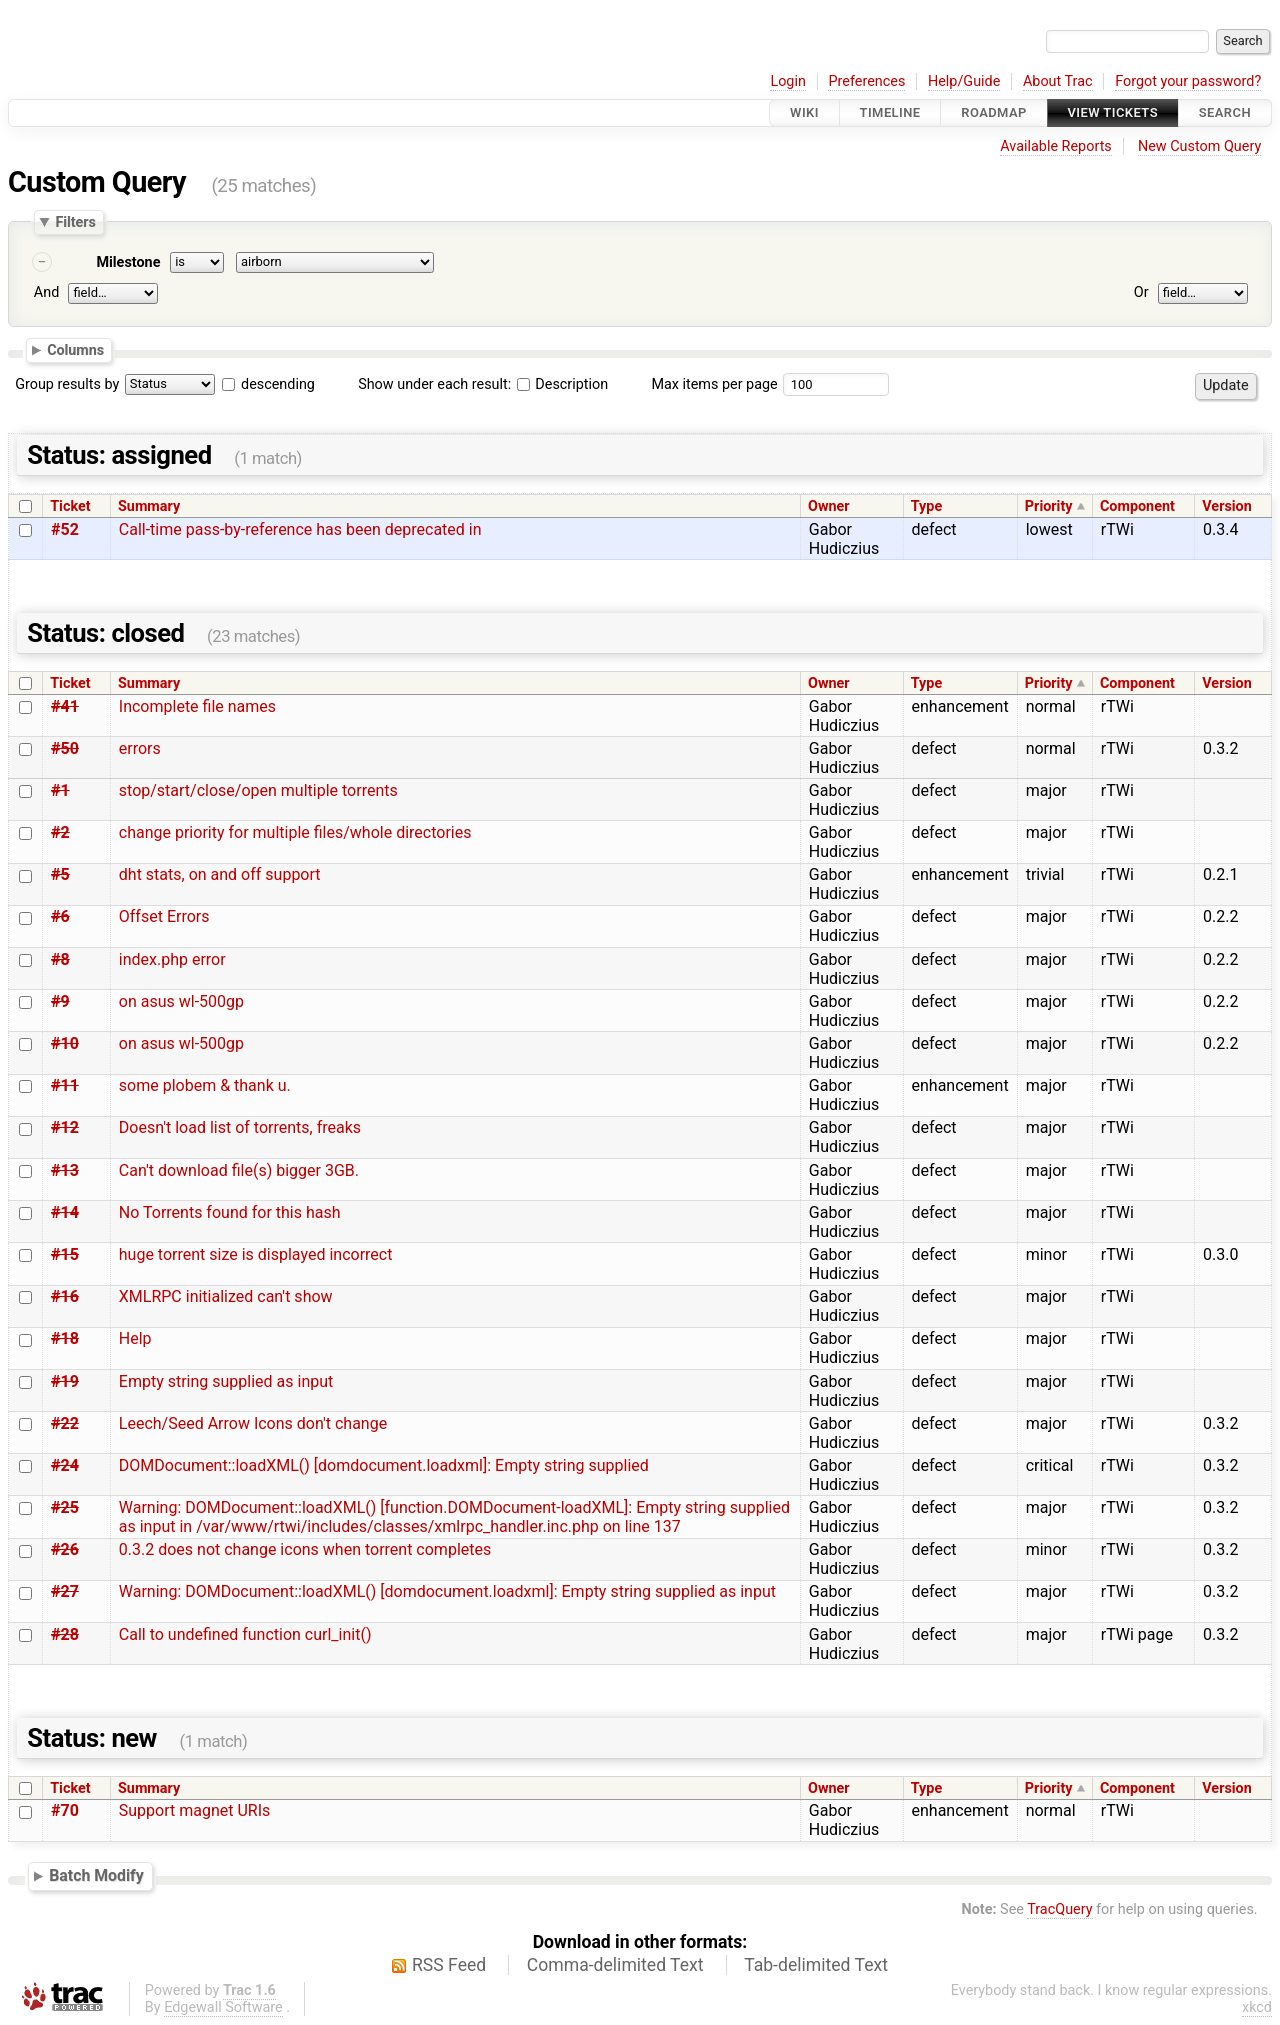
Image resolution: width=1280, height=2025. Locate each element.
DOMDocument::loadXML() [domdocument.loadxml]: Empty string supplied (384, 1465)
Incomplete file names (197, 706)
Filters (75, 222)
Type (926, 506)
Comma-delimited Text (615, 1965)
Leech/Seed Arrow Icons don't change (253, 1423)
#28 (65, 1634)
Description (562, 384)
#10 (65, 1043)
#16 (65, 1296)
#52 (65, 529)
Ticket (70, 506)
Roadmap (994, 112)
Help (135, 1338)
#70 (65, 1810)
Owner (829, 506)
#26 (65, 1549)
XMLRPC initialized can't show (226, 1296)
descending (278, 384)
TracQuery (1059, 1909)
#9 (60, 1001)
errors (140, 748)
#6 (60, 916)
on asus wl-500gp (181, 1001)
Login (788, 81)
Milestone (128, 262)
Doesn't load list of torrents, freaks (240, 1127)
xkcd (1257, 2007)
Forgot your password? (1188, 81)
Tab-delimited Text (816, 1965)
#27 (65, 1591)
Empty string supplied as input (226, 1381)
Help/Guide (964, 81)
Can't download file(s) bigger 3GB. (239, 1170)
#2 (60, 832)
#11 (65, 1085)
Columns (75, 350)
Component (1137, 506)
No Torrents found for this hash (230, 1212)
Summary (149, 506)
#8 (60, 959)
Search (1225, 112)
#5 (60, 874)
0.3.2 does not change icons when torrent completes (305, 1549)
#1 (60, 790)
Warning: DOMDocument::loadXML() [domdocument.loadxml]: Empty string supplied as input (447, 1591)
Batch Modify (96, 1875)
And (46, 292)
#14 (65, 1212)
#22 (65, 1423)
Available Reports (1056, 146)
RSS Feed (449, 1965)
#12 (65, 1127)
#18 (65, 1338)
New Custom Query (1199, 146)
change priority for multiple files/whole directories (295, 832)
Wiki (804, 112)
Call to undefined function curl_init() (245, 1634)
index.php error (172, 959)
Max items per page (714, 384)
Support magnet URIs (195, 1810)
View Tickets (1113, 112)
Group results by (67, 384)
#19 (65, 1381)
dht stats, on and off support (220, 874)
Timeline (890, 112)
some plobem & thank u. (205, 1085)
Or (1141, 292)
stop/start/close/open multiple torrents (258, 790)
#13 (65, 1170)
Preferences (866, 81)
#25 (65, 1507)
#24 (65, 1465)
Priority (1049, 506)
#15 (65, 1254)
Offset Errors (164, 916)
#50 (65, 748)
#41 (65, 706)
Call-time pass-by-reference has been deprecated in (300, 529)
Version (1227, 506)
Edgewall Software (223, 2007)
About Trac (1058, 81)
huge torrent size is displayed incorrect (256, 1254)
